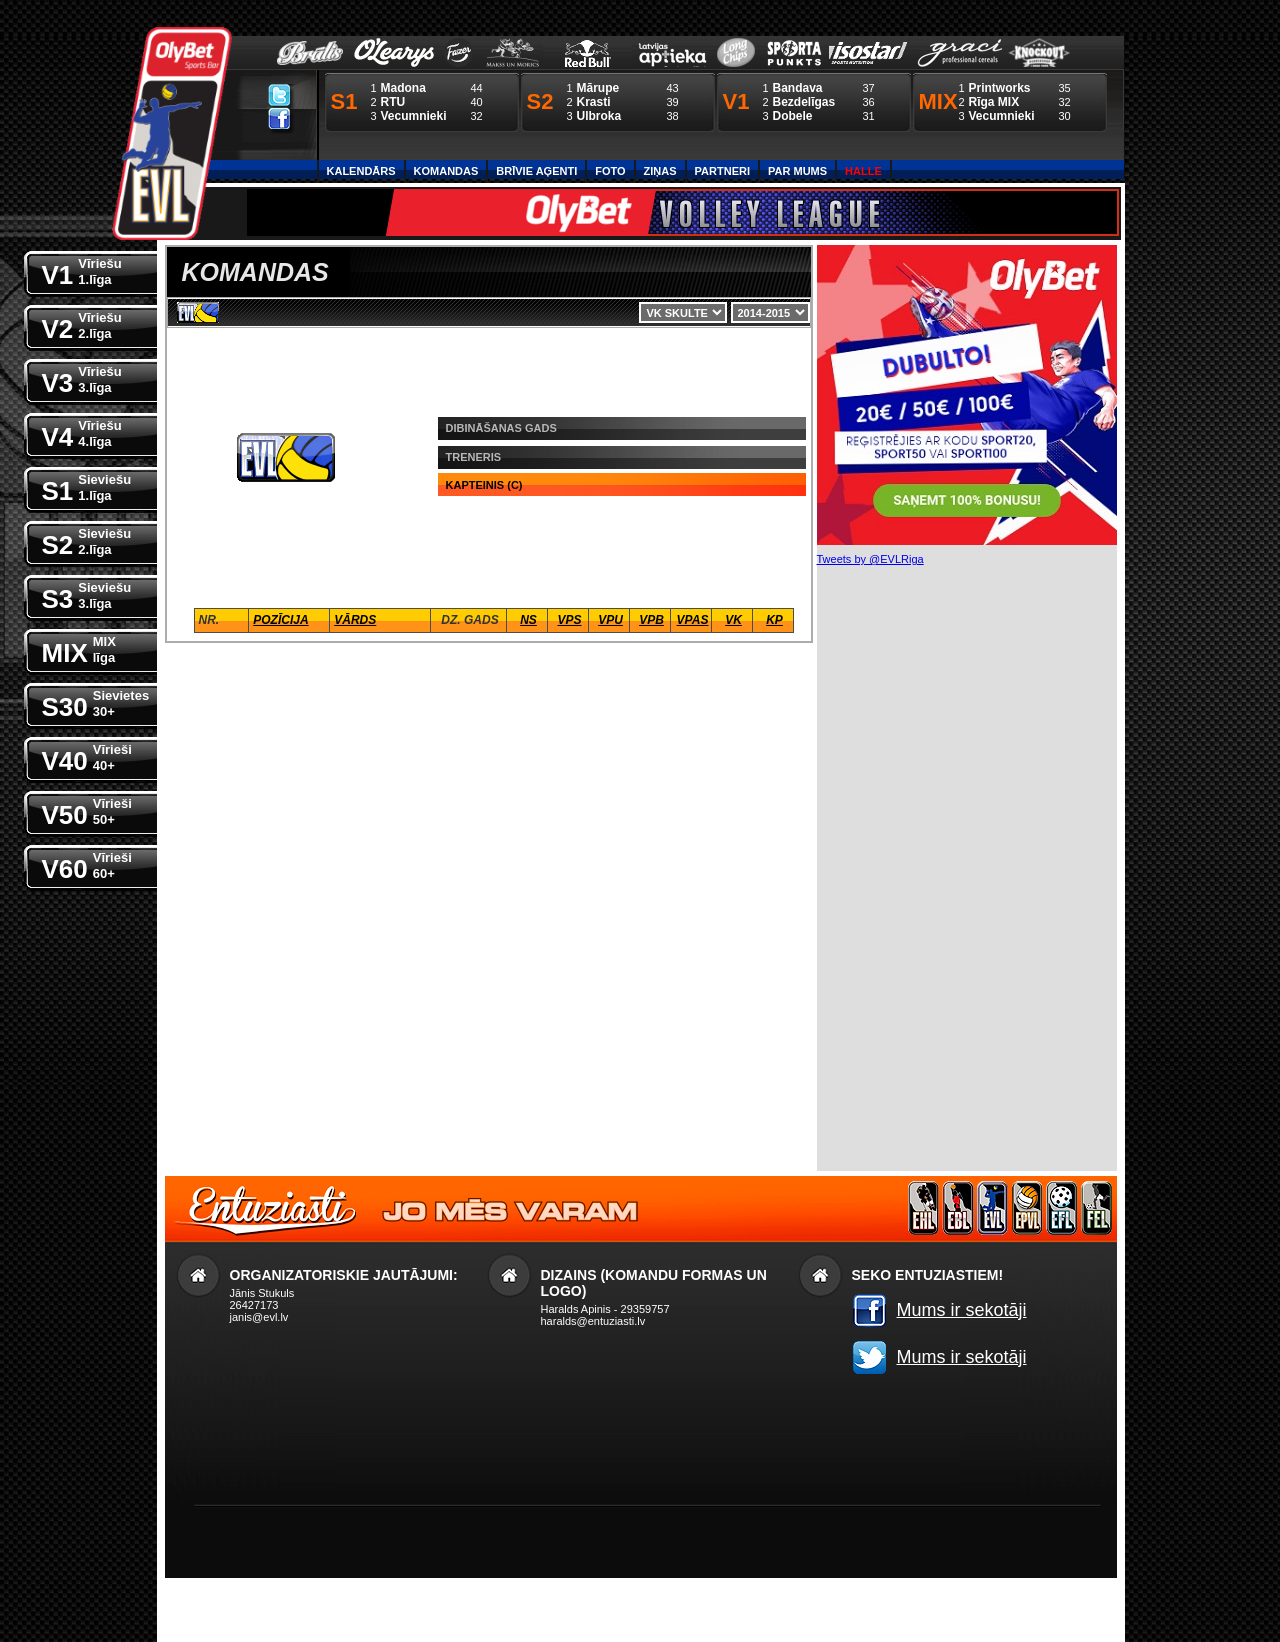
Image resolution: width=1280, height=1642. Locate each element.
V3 (82, 378)
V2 (82, 324)
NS (528, 620)
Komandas (446, 171)
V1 (82, 270)
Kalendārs (361, 171)
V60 (87, 864)
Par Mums (797, 171)
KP (774, 620)
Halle (863, 171)
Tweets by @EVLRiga (870, 559)
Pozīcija (280, 620)
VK (733, 620)
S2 (87, 540)
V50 (87, 810)
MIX (79, 648)
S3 (87, 594)
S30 (96, 702)
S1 (87, 486)
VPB (651, 620)
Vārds (355, 620)
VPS (569, 620)
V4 (82, 432)
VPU (610, 620)
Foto (610, 171)
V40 (87, 756)
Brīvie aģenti (536, 171)
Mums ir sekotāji (962, 1310)
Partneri (722, 171)
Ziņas (660, 171)
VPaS (693, 620)
